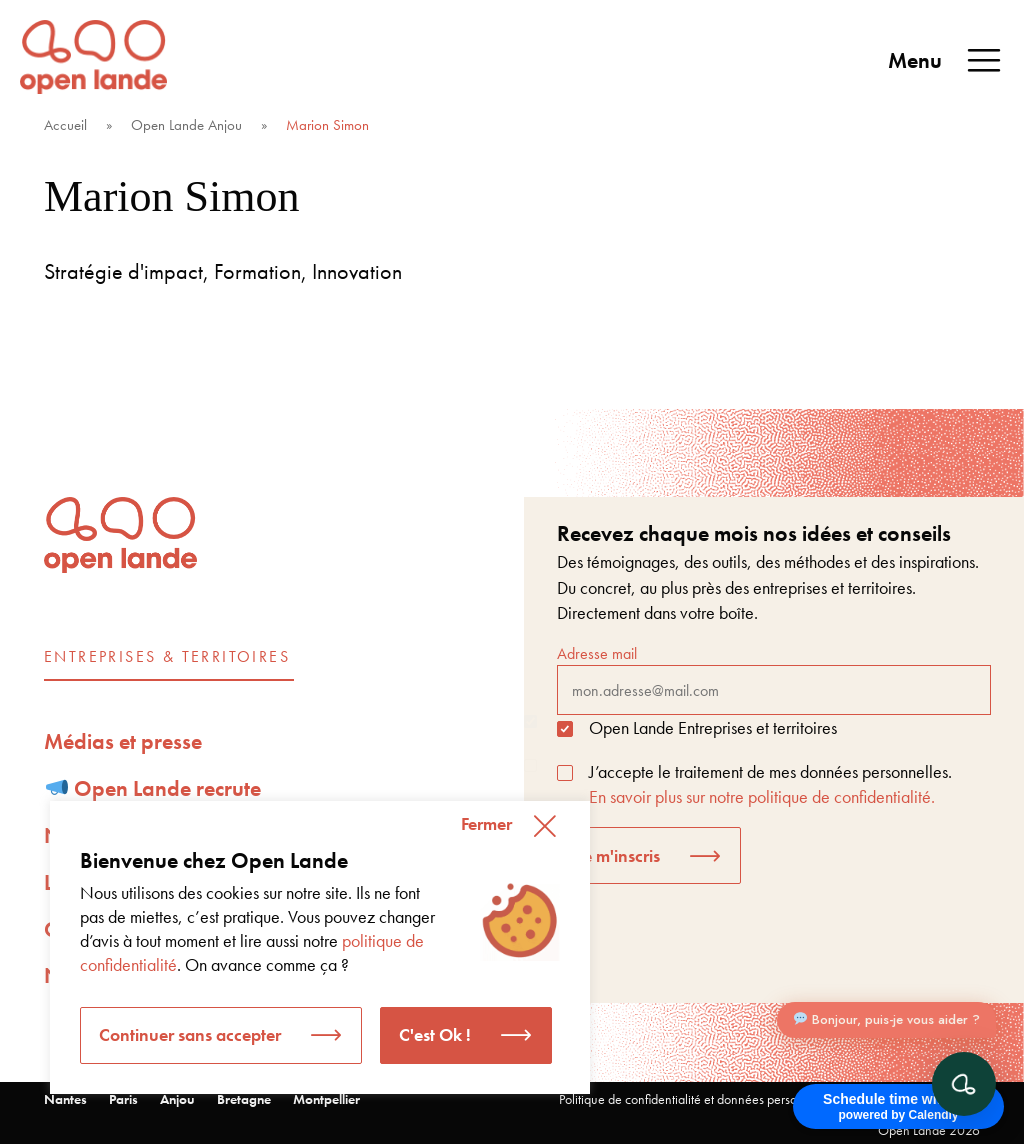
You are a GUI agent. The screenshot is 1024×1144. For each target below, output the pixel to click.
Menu (946, 61)
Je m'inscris (618, 855)
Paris (123, 1099)
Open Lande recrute (154, 788)
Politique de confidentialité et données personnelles (697, 1099)
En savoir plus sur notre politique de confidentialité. (762, 796)
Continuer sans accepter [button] (190, 1034)
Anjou (177, 1099)
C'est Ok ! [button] (435, 1034)
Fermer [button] (486, 823)
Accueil (65, 125)
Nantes (65, 1099)
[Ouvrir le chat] (964, 1084)
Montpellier (326, 1099)
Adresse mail (774, 679)
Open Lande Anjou (186, 125)
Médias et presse (123, 741)
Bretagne (244, 1099)
